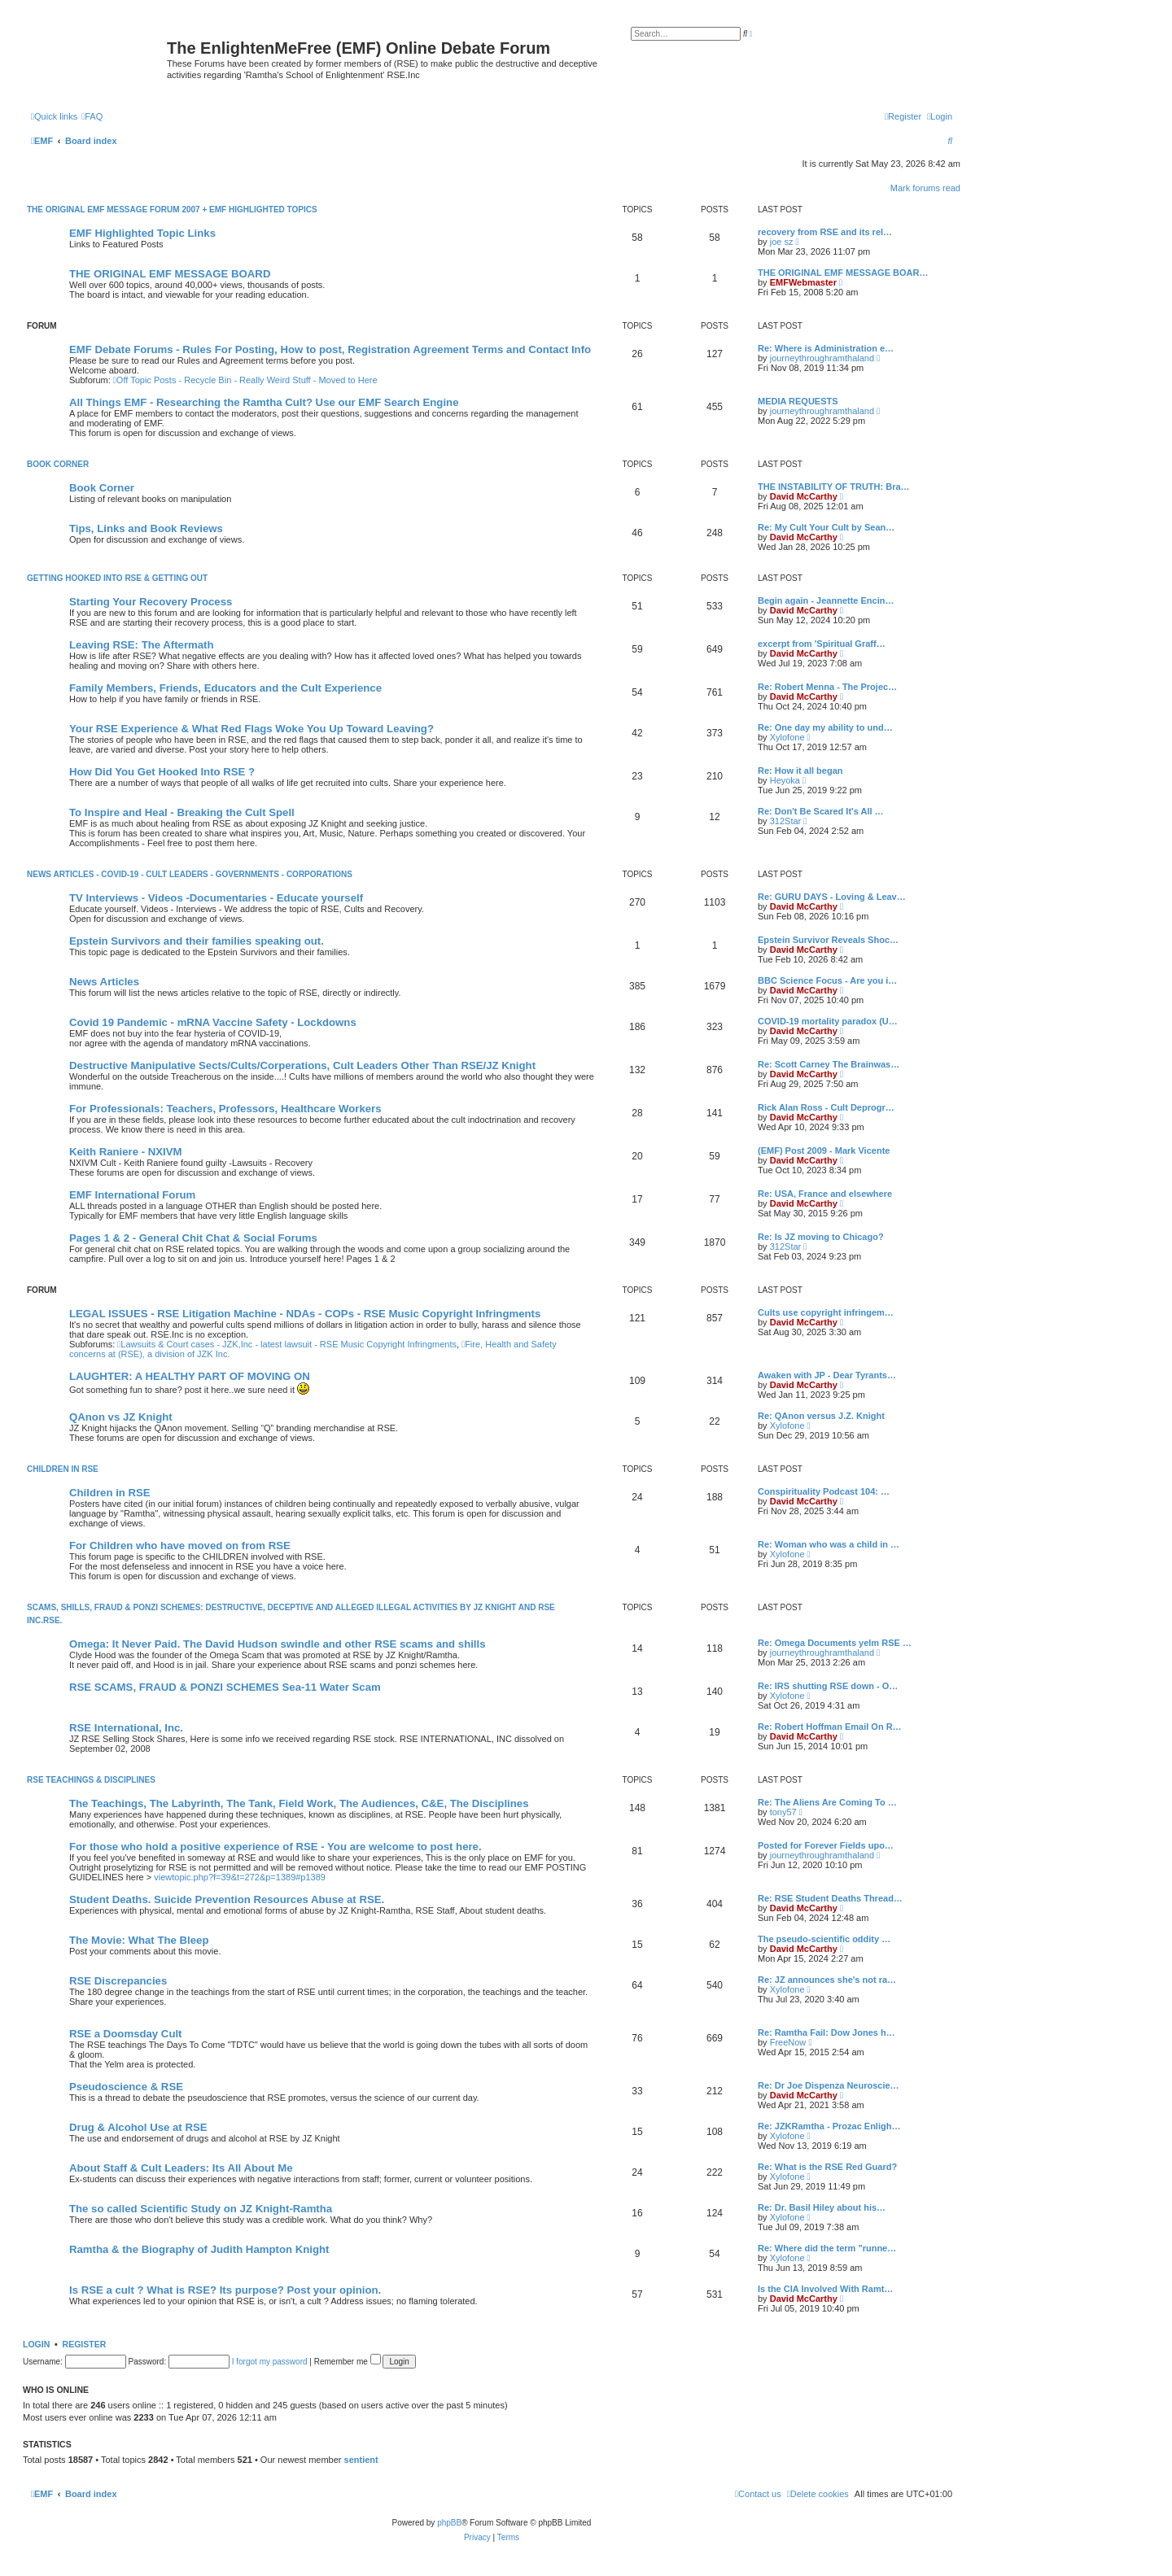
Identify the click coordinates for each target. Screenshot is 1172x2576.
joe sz (782, 242)
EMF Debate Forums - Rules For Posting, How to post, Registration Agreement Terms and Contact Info (330, 349)
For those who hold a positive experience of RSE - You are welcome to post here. (275, 1846)
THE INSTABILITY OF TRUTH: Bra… (834, 486)
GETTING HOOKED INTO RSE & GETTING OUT (117, 578)
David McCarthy (803, 496)
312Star (786, 821)
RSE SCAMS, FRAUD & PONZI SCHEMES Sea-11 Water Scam (225, 1687)
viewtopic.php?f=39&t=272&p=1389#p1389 (240, 1877)
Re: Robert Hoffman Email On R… (830, 1726)
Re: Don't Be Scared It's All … (821, 811)
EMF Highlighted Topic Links (142, 233)
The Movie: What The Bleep (138, 1940)
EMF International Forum (132, 1195)
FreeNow (788, 2042)
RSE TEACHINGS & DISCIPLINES (91, 1779)
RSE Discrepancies (118, 1981)
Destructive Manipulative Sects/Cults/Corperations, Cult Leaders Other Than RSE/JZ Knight (302, 1065)
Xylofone (787, 737)
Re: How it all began (800, 770)
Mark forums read (925, 188)
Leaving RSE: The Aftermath (141, 645)
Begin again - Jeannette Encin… (826, 600)
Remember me (347, 2361)
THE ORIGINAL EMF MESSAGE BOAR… (843, 272)
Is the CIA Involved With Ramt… (825, 2289)
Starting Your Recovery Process (150, 602)
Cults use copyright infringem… (826, 1312)
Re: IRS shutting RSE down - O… (828, 1686)
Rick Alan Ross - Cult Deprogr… (826, 1107)
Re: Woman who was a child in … (828, 1544)
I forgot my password (270, 2361)
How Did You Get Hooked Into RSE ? (162, 772)
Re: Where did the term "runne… (827, 2248)
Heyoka (785, 780)
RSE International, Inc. (126, 1728)
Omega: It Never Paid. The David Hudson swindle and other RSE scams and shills (277, 1644)
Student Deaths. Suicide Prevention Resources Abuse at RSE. (226, 1899)
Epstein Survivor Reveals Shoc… (828, 940)
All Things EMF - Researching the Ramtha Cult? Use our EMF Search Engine (263, 402)
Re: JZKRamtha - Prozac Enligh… (829, 2126)
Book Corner (58, 464)
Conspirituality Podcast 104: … (824, 1491)
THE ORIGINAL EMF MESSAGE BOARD (169, 274)
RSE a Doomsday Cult (125, 2034)
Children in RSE (110, 1493)
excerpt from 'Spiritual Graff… (822, 643)
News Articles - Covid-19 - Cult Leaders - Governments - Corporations (189, 874)
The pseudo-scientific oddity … (824, 1939)
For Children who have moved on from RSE (180, 1545)
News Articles (104, 982)
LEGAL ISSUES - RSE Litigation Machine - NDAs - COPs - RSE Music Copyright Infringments (304, 1314)
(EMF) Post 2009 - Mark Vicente (824, 1150)
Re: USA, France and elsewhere (825, 1193)
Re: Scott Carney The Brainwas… (828, 1064)
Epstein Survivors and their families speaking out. (196, 941)
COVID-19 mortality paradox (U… (828, 1021)
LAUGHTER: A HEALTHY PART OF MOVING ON (189, 1376)
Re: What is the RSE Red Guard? (827, 2167)
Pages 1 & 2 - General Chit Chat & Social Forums (193, 1238)
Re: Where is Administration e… (826, 348)
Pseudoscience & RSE (126, 2086)
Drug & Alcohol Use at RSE (138, 2127)
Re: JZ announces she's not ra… (827, 1979)
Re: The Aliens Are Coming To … (827, 1802)
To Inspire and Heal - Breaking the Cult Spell (182, 812)
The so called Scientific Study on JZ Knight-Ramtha (200, 2209)
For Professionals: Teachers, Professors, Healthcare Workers (225, 1108)
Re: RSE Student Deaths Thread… (830, 1898)
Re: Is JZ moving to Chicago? (821, 1237)
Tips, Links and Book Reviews (146, 528)
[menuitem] (92, 116)
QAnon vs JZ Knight (121, 1417)
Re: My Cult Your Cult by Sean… (826, 527)
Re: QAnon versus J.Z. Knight (821, 1416)
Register (85, 2344)
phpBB (449, 2522)
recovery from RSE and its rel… (825, 232)
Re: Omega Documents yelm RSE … (835, 1643)
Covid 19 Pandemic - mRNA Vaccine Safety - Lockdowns (212, 1022)
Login (36, 2344)
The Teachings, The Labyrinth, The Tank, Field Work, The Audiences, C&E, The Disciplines (298, 1803)
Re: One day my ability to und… (825, 727)
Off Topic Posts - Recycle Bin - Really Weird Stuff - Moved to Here (245, 380)
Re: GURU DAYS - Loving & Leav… (832, 897)
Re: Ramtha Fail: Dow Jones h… (826, 2032)
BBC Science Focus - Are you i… (827, 980)
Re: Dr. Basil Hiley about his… (822, 2207)
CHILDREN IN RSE (62, 1469)
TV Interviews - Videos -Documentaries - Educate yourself (216, 898)
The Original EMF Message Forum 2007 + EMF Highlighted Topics (172, 209)
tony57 (783, 1812)
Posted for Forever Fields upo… (826, 1845)
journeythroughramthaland (822, 358)
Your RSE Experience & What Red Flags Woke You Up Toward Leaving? (251, 729)
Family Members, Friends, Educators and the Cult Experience (225, 688)
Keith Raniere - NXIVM (125, 1152)
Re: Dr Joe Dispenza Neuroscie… (828, 2085)
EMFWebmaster (803, 282)
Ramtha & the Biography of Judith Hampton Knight (199, 2249)
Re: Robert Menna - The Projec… (827, 687)
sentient (361, 2460)
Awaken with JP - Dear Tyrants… (827, 1375)
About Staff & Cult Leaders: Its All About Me (181, 2168)
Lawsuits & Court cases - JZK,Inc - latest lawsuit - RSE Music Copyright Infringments (287, 1344)
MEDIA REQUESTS (798, 401)
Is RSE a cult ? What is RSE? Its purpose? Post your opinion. (225, 2290)
